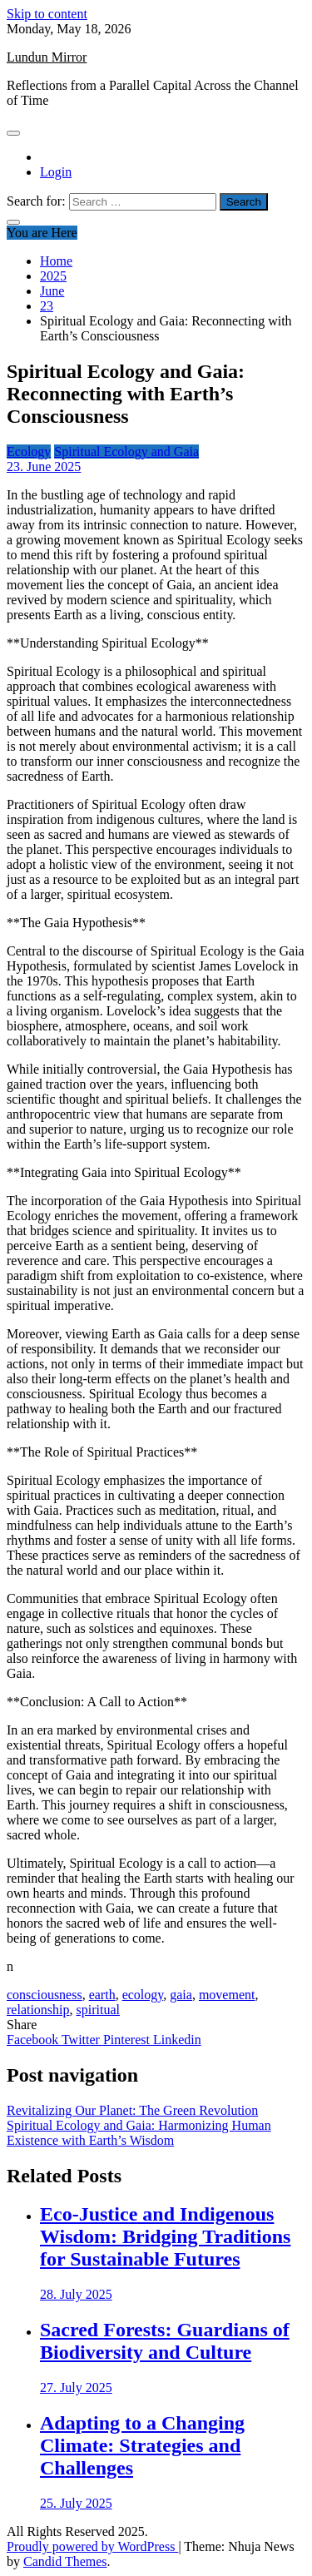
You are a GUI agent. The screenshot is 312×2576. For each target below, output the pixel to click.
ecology (143, 1995)
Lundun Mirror (47, 57)
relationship (38, 2010)
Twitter (82, 2040)
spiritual (98, 2010)
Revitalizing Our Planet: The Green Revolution (132, 2110)
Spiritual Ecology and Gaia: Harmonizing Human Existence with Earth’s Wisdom (139, 2132)
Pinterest (128, 2040)
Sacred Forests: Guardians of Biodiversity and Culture (165, 2341)
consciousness (44, 1995)
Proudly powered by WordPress (92, 2546)
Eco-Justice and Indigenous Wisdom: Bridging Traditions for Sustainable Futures (165, 2236)
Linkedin (177, 2040)
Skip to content (47, 14)
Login (56, 172)
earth (102, 1995)
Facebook (34, 2040)
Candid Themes (65, 2561)
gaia (181, 1995)
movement (227, 1995)
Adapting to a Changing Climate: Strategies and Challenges (142, 2445)
